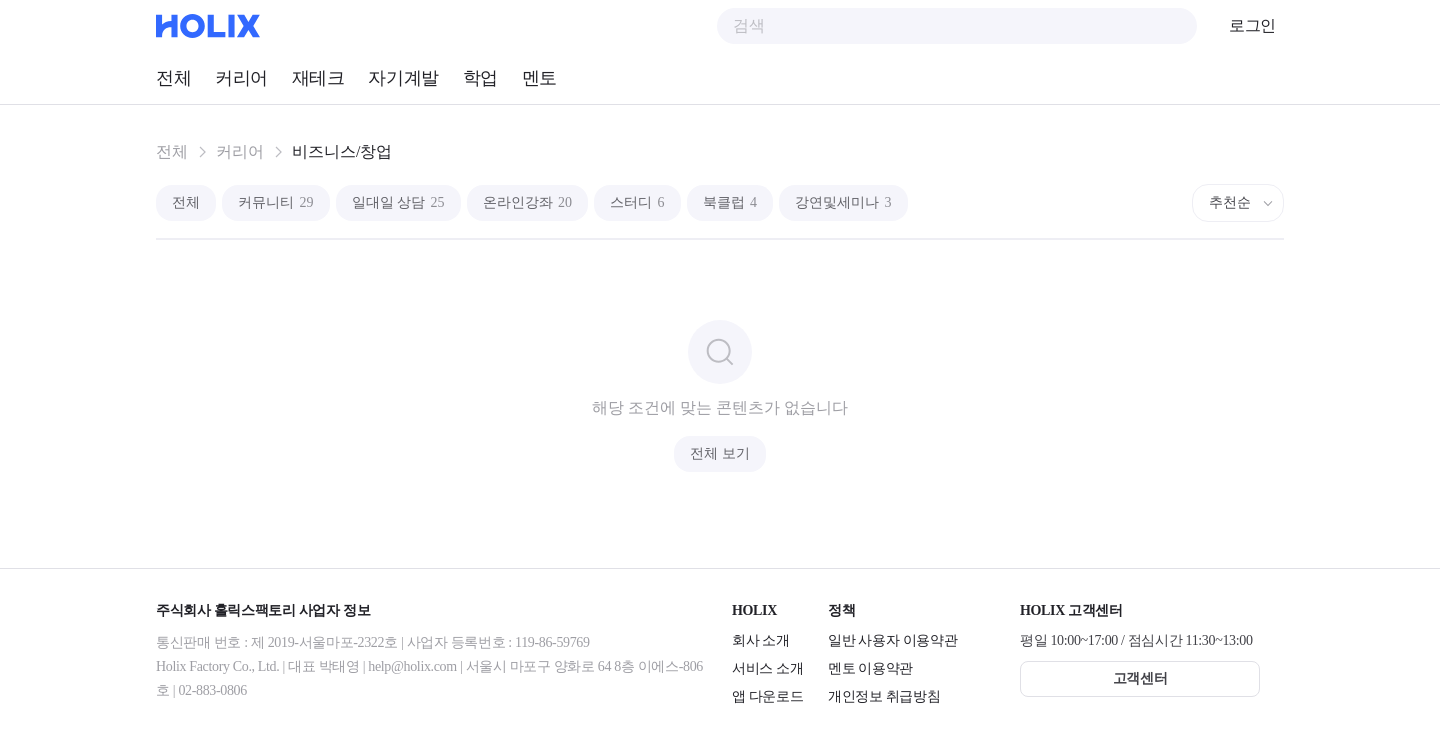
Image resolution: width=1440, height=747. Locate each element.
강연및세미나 (843, 202)
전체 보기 (720, 453)
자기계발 (403, 78)
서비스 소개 (767, 668)
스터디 (637, 202)
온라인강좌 (528, 202)
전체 (173, 78)
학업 (480, 78)
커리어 (241, 78)
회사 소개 (761, 640)
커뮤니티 (276, 202)
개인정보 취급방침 (884, 696)
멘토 (539, 78)
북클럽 (730, 202)
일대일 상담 (398, 202)
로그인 (1252, 25)
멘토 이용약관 (870, 668)
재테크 (318, 78)
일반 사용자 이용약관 (892, 640)
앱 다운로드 (767, 696)
